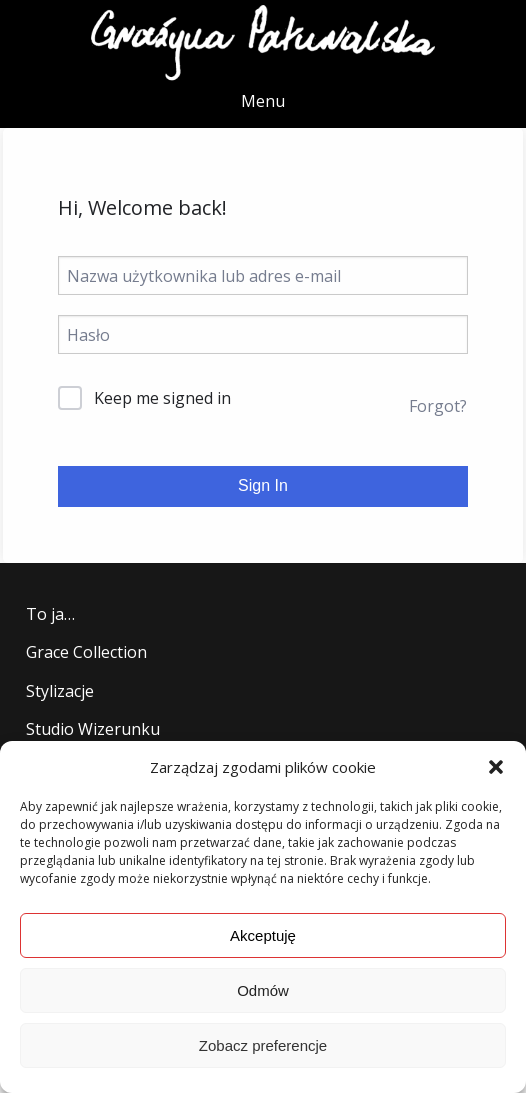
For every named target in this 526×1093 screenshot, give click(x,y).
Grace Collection (86, 652)
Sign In (263, 485)
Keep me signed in (162, 398)
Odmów (263, 990)
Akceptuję (263, 935)
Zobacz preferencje (263, 1045)
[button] (496, 767)
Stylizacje (60, 691)
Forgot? (438, 406)
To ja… (50, 614)
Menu (263, 101)
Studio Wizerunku (93, 729)
